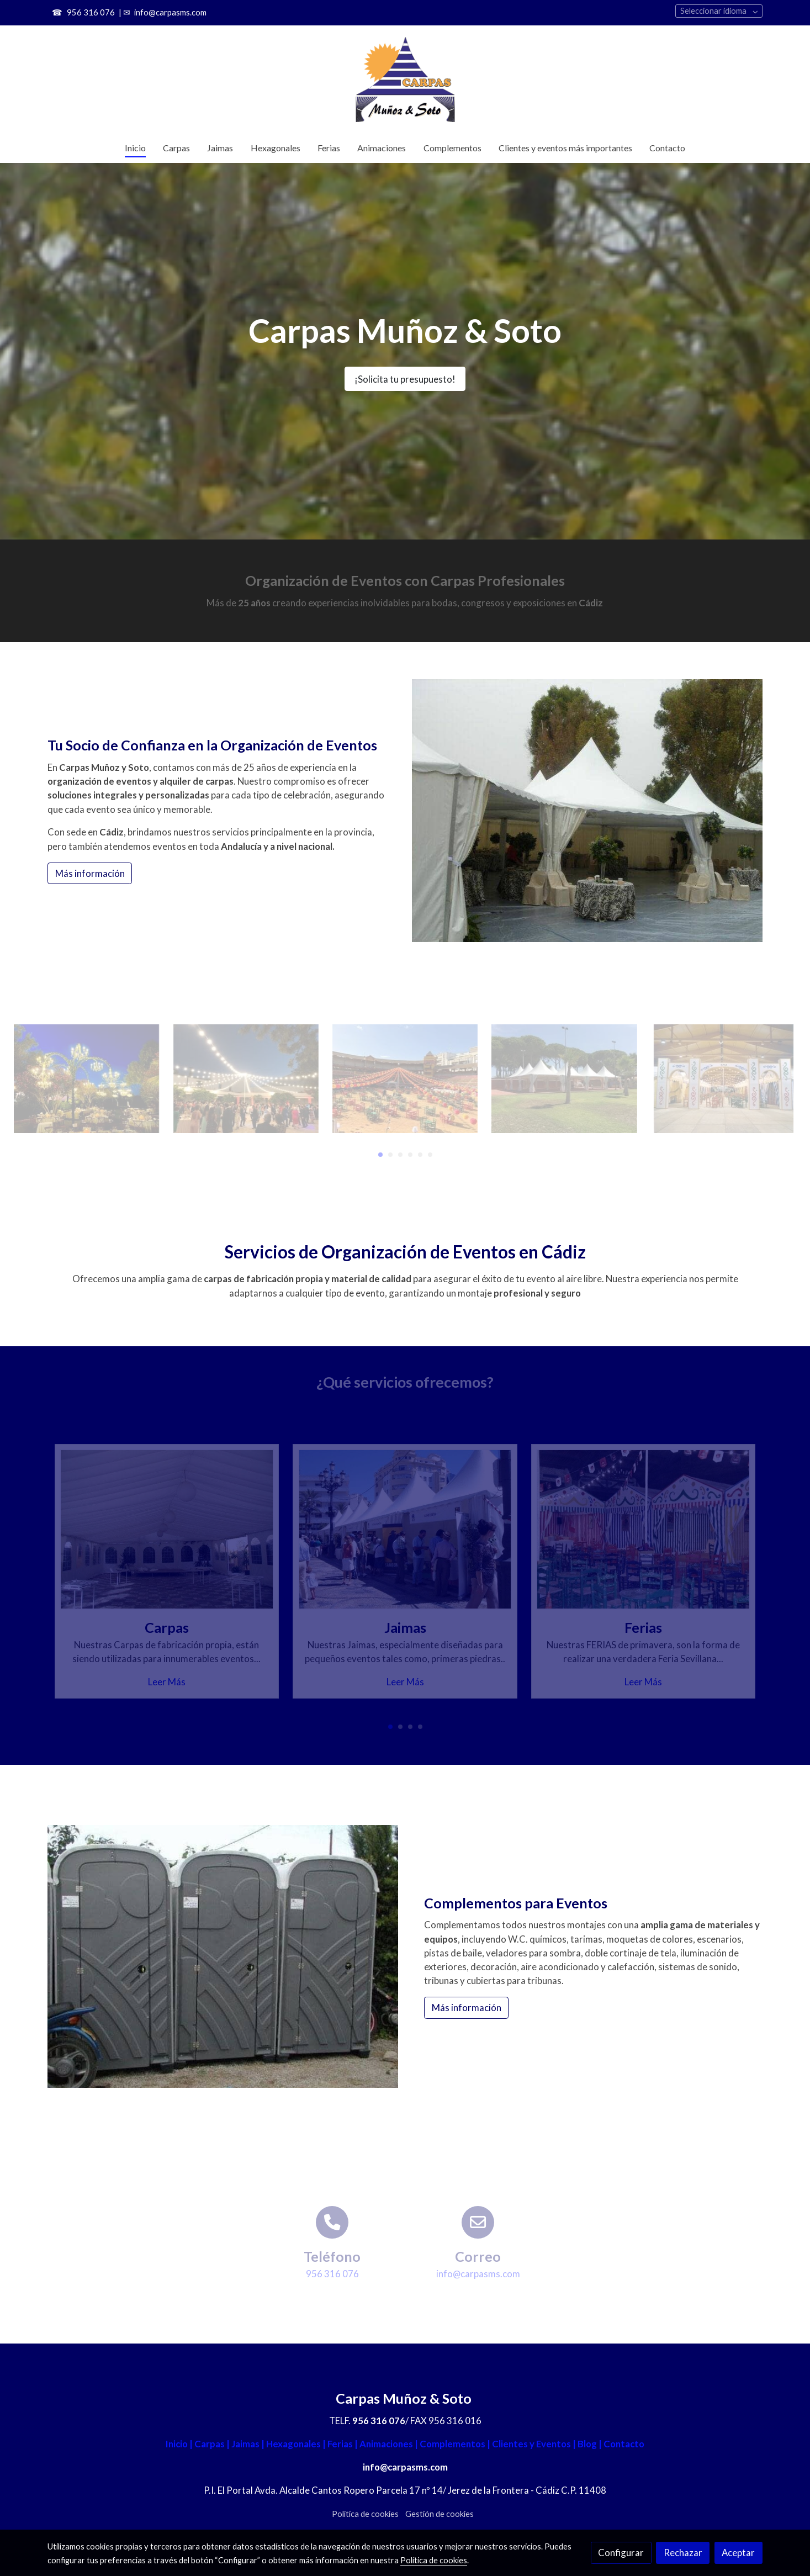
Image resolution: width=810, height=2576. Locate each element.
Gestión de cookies (439, 2514)
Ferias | (342, 2444)
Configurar (621, 2552)
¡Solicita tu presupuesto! (405, 379)
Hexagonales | (296, 2444)
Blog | (589, 2444)
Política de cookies (365, 2514)
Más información (90, 873)
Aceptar (738, 2552)
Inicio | (180, 2444)
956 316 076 (90, 12)
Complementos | (455, 2444)
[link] (405, 79)
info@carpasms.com (170, 12)
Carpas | (212, 2444)
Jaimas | (248, 2444)
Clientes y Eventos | (534, 2444)
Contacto (623, 2444)
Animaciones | (388, 2444)
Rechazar (683, 2552)
